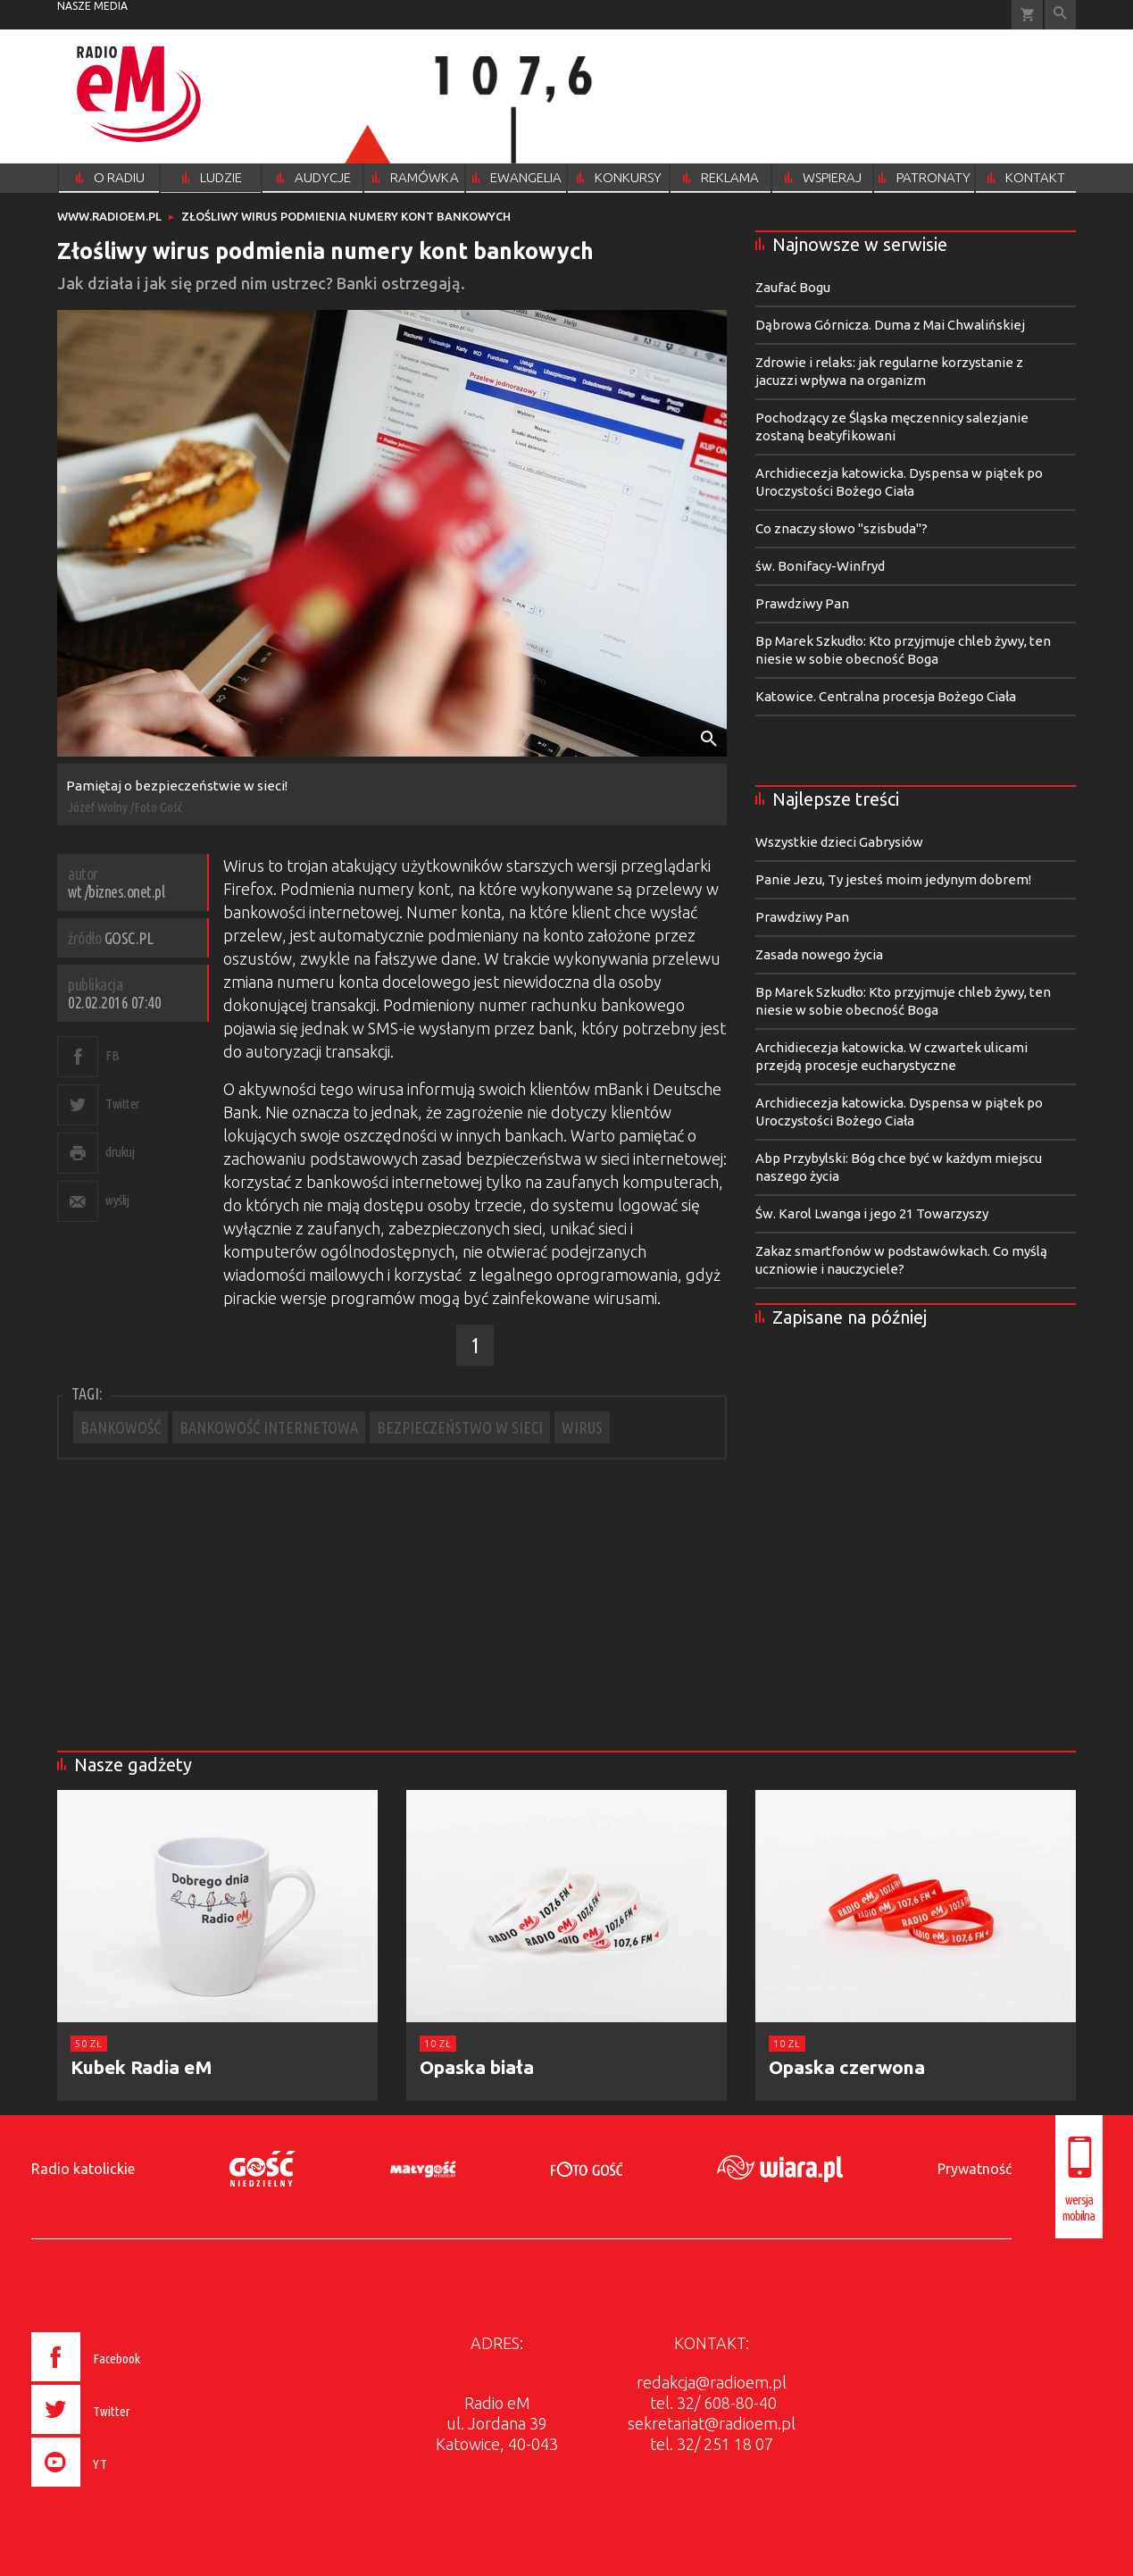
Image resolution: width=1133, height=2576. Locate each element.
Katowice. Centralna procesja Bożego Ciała (885, 696)
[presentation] (122, 2489)
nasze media (92, 6)
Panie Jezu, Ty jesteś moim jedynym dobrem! (893, 879)
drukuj (119, 1151)
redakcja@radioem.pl (712, 2382)
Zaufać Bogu (792, 287)
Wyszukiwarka (1060, 14)
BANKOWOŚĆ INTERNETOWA (268, 1427)
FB (112, 1055)
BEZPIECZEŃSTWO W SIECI (460, 1427)
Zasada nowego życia (819, 954)
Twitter (122, 1103)
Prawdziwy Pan (802, 603)
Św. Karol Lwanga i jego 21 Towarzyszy (871, 1213)
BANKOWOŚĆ (120, 1427)
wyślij (117, 1200)
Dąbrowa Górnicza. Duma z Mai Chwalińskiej (890, 324)
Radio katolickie (83, 2169)
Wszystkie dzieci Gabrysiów (839, 841)
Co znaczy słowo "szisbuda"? (841, 528)
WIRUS (582, 1427)
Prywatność (974, 2169)
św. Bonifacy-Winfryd (820, 565)
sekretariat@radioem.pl (712, 2423)
